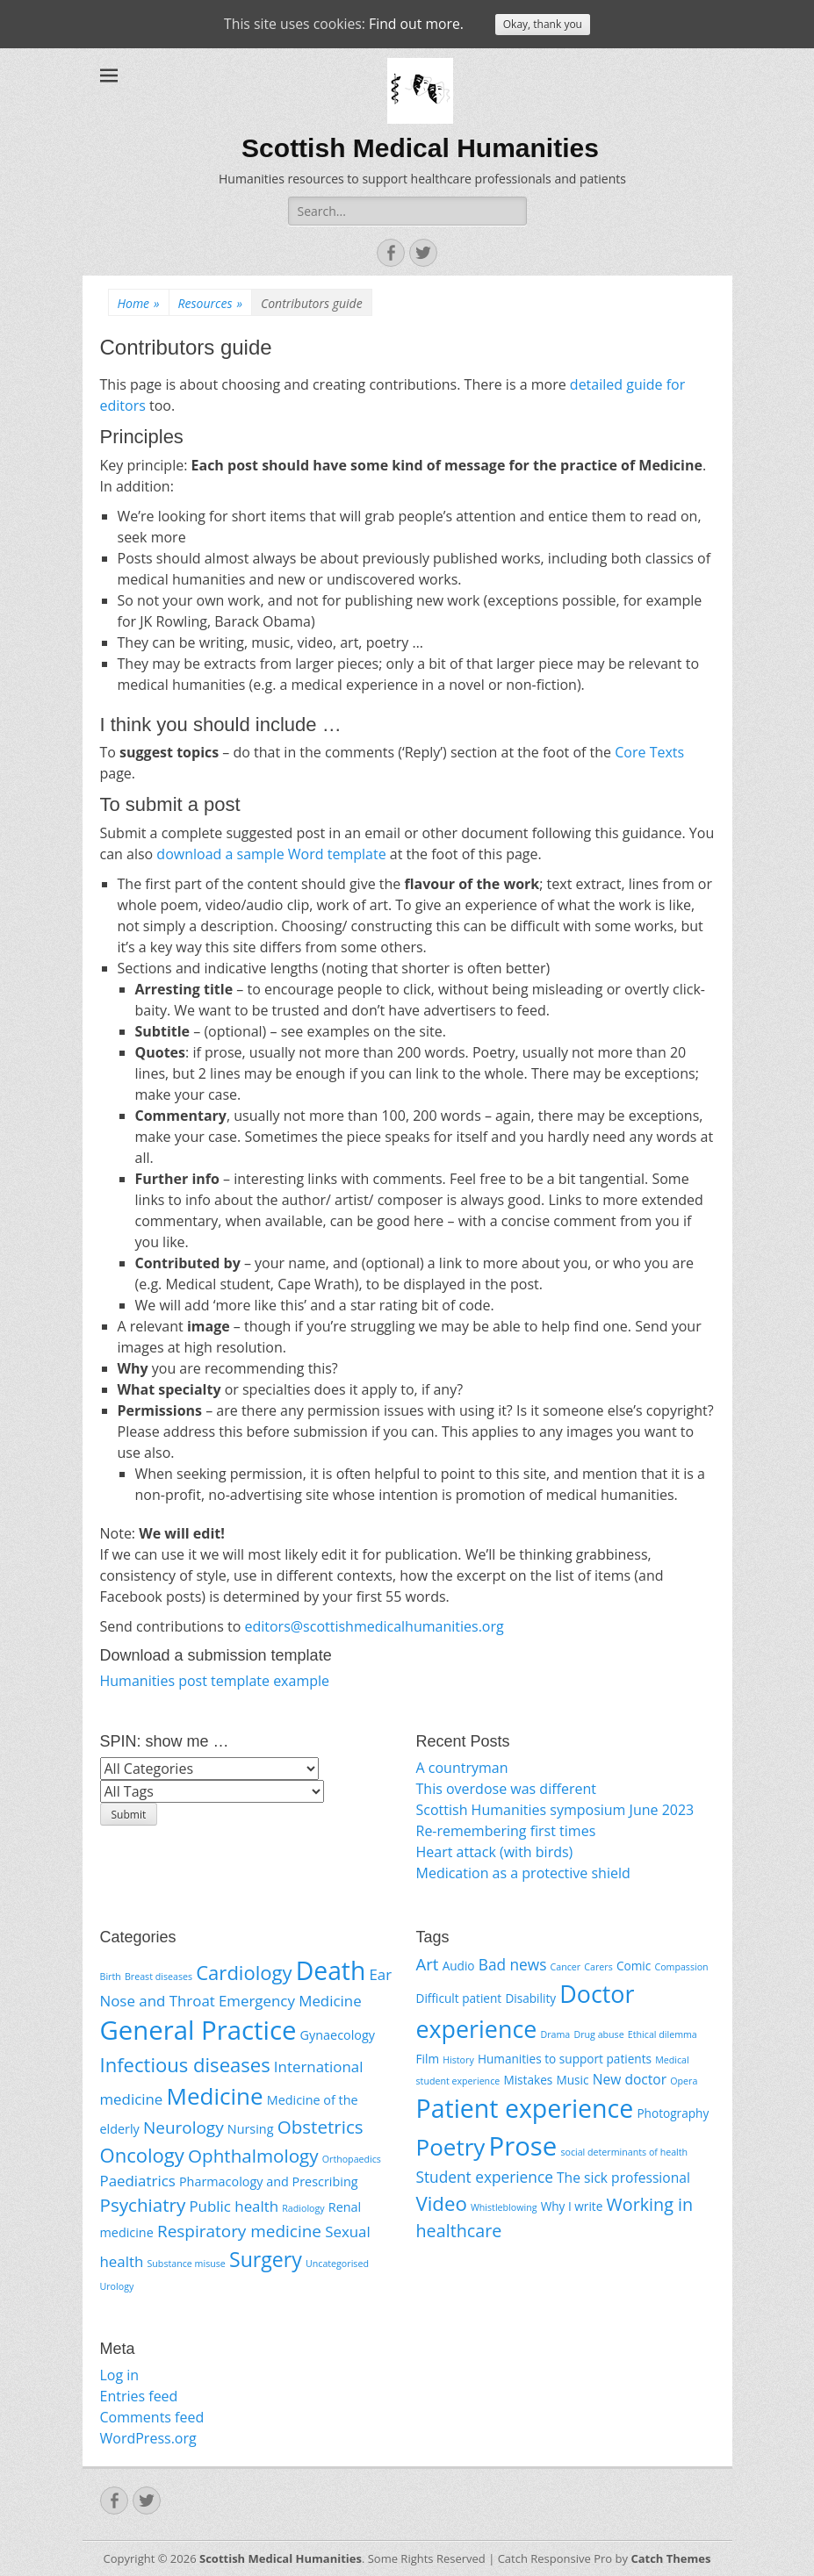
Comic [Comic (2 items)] (633, 1965)
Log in (120, 2375)
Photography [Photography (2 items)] (673, 2113)
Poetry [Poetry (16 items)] (451, 2147)
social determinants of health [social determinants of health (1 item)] (624, 2152)
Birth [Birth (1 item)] (110, 1976)
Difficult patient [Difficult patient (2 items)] (459, 1998)
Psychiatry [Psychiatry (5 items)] (143, 2204)
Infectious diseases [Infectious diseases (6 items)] (185, 2064)
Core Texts (649, 752)
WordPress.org (148, 2438)
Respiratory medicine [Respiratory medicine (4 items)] (239, 2231)
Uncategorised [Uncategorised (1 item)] (337, 2263)
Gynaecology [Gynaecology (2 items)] (337, 2035)
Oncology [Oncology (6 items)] (142, 2155)
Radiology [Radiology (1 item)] (303, 2208)
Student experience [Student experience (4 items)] (484, 2177)
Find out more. (417, 24)
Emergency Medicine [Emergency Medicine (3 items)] (290, 2001)
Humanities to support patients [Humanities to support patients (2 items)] (565, 2058)
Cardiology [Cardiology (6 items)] (244, 1972)
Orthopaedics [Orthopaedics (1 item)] (351, 2159)
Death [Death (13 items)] (331, 1970)
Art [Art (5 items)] (427, 1964)
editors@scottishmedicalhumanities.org (373, 1626)
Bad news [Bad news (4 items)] (513, 1965)
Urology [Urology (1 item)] (117, 2286)
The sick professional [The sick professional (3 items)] (623, 2177)
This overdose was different (506, 1788)
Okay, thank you (544, 25)
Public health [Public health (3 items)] (233, 2206)
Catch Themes (670, 2558)
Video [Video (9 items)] (441, 2203)
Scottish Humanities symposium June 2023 (555, 1809)
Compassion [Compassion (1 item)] (681, 1967)
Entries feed (139, 2396)
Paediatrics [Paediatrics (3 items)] (138, 2181)
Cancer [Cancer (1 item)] (566, 1967)
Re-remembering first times (506, 1831)
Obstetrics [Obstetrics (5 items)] (320, 2126)
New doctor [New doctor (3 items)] (629, 2079)
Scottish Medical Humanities (420, 147)
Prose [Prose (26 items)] (523, 2145)
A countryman (462, 1767)
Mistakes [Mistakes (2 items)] (527, 2079)
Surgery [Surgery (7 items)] (265, 2259)
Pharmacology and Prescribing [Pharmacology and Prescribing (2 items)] (268, 2181)
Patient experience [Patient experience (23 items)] (525, 2108)
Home (139, 303)
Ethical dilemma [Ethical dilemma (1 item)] (662, 2034)
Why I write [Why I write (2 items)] (572, 2206)
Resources (210, 303)
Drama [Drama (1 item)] (556, 2034)
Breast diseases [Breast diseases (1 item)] (158, 1976)
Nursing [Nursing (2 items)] (250, 2128)
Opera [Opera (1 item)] (683, 2081)
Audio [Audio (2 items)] (459, 1965)
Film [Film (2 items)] (428, 2058)
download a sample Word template (270, 854)
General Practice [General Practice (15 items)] (198, 2030)
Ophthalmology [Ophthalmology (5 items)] (253, 2155)
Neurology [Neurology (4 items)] (183, 2127)
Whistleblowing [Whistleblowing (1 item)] (504, 2207)
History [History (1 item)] (458, 2060)
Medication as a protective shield (523, 1873)
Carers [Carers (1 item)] (598, 1967)
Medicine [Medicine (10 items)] (215, 2096)
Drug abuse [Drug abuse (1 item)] (598, 2034)
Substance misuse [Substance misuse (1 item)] (186, 2263)
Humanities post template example (215, 1680)
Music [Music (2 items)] (572, 2079)
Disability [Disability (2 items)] (530, 1998)
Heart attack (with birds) (494, 1852)
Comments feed (152, 2417)
